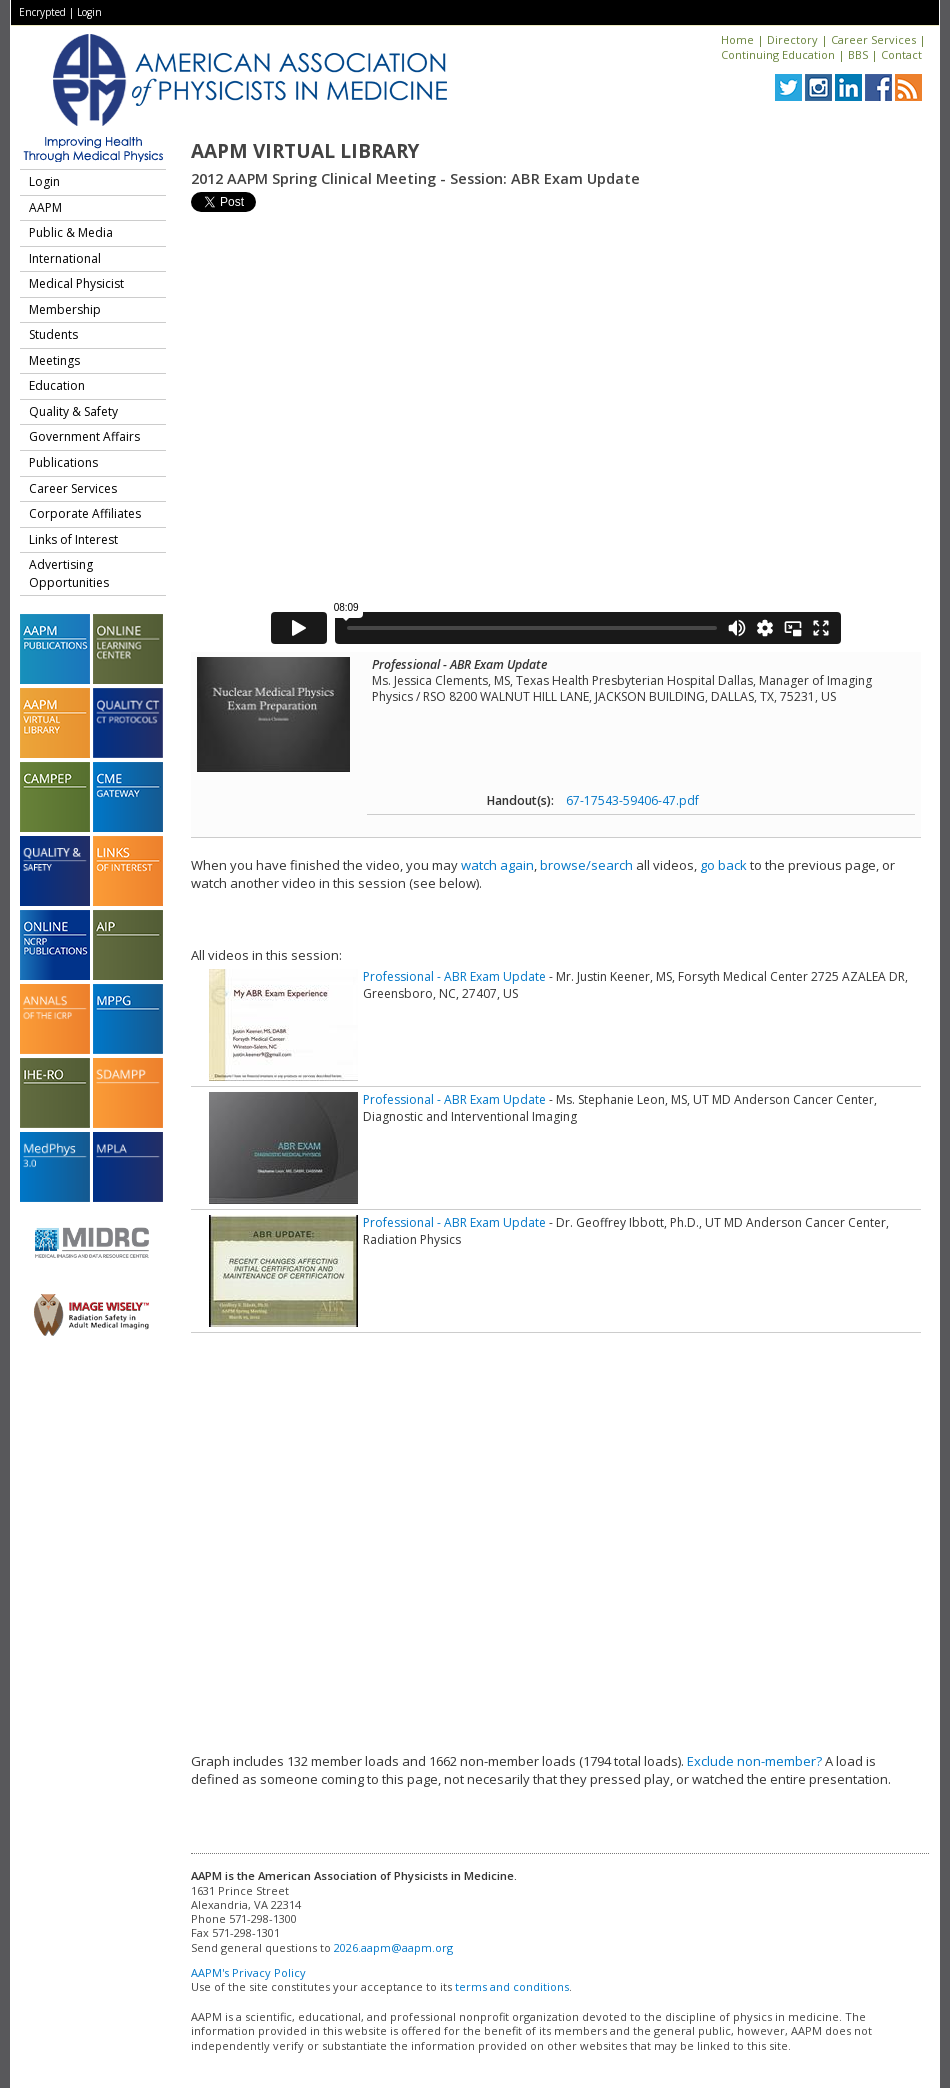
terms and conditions (512, 1986)
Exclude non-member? (754, 1761)
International (65, 258)
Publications (63, 462)
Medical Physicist (76, 283)
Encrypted (42, 12)
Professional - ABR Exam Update (454, 976)
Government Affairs (84, 436)
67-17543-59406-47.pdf (632, 800)
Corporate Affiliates (85, 513)
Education (57, 385)
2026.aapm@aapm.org (393, 1947)
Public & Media (71, 232)
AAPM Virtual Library (305, 151)
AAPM (45, 207)
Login (89, 12)
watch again (497, 865)
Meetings (54, 360)
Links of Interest (73, 539)
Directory (792, 39)
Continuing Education (778, 54)
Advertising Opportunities (69, 573)
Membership (65, 309)
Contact (901, 54)
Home (737, 39)
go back (723, 865)
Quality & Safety (73, 411)
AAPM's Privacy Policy (248, 1972)
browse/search (586, 865)
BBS (858, 54)
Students (53, 334)
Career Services (873, 39)
